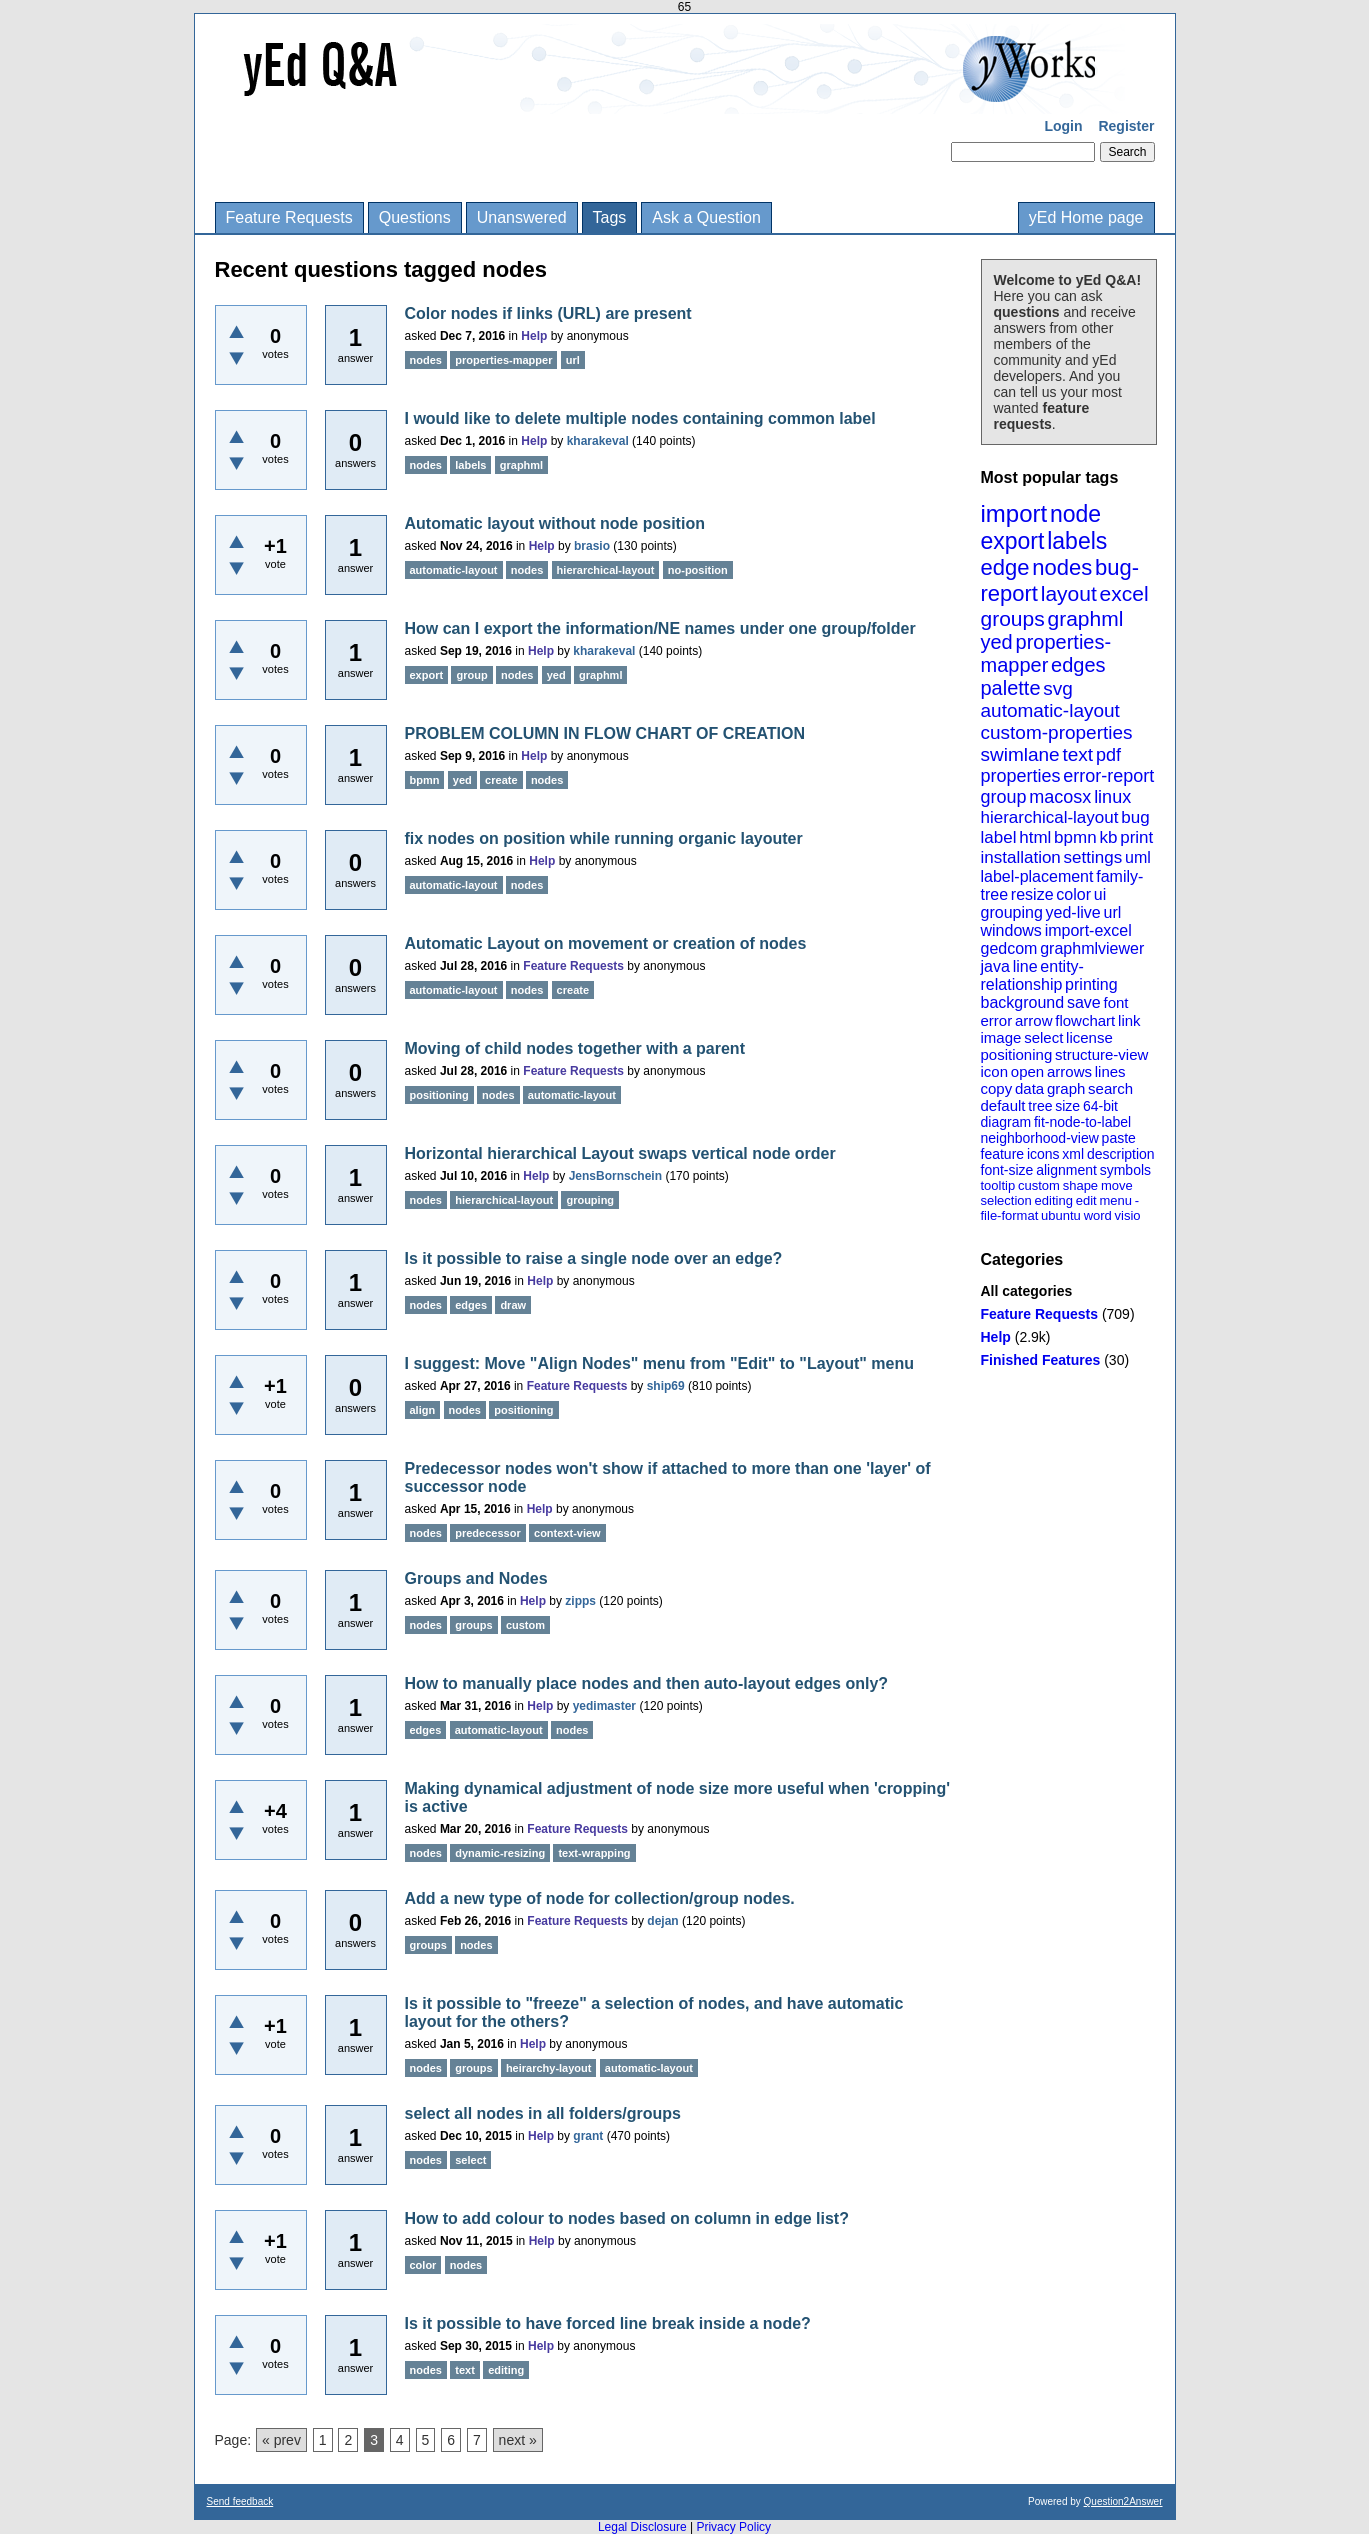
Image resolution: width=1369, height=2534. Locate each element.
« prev (281, 2440)
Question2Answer (1123, 2501)
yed (997, 642)
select (1043, 1037)
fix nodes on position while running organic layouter (604, 838)
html (1035, 837)
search (1110, 1088)
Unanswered (522, 217)
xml (1073, 1154)
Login (1063, 126)
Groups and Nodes (476, 1578)
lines (1110, 1071)
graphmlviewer (1092, 948)
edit (1086, 1200)
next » (518, 2440)
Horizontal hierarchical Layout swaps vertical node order (620, 1153)
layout (1069, 593)
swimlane (1020, 754)
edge (1005, 567)
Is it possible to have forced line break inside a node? (608, 2323)
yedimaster (604, 1706)
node (1075, 514)
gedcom (1009, 948)
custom (1039, 1185)
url (1112, 912)
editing (1054, 1200)
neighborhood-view (1040, 1138)
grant (588, 2136)
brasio (592, 546)
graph (1066, 1088)
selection (1006, 1200)
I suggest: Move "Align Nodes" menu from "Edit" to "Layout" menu (660, 1363)
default (1003, 1105)
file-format (1010, 1215)
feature (1003, 1154)
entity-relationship (1032, 975)
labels (1077, 541)
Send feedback (240, 2501)
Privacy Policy (733, 2527)
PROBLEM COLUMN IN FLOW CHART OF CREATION (605, 733)
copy (997, 1088)
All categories (1027, 1291)
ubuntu (1061, 1215)
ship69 (666, 1386)
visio (1128, 1215)
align (423, 1410)
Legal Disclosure (642, 2527)
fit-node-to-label (1082, 1122)
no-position (698, 570)
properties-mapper (1046, 653)
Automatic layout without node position (555, 523)
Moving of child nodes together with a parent (575, 1048)
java (995, 966)
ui (1100, 894)
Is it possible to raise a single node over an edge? (594, 1258)
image (1001, 1037)
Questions (415, 217)
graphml (1086, 618)
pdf (1108, 755)
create (501, 780)
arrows (1069, 1071)
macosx (1060, 797)
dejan (662, 1921)
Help (996, 1337)
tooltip (998, 1185)
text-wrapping (594, 1853)
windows (1011, 930)
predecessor (487, 1533)
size (1067, 1106)
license (1089, 1037)
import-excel (1088, 930)
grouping (1012, 912)
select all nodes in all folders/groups (543, 2113)
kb (1108, 837)
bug (1135, 817)
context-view (567, 1533)
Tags (610, 217)
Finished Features (1041, 1360)
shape (1080, 1185)
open (1027, 1071)
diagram (1006, 1122)
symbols (1125, 1170)
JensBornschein (615, 1176)
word (1098, 1215)
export (1013, 541)
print (1136, 837)
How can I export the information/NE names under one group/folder (660, 628)
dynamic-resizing (500, 1853)
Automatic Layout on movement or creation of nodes (606, 943)
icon (995, 1071)
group (1004, 797)
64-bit (1100, 1106)
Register (1126, 126)
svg (1058, 688)
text (1077, 754)
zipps (580, 1601)
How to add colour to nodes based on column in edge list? (627, 2218)
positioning (1017, 1054)
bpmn (1075, 837)
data (1029, 1088)
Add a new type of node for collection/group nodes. (600, 1898)
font (1115, 1002)
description (1121, 1154)
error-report (1108, 776)
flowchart (1085, 1020)
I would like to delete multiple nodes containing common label (640, 418)
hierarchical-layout (1050, 817)
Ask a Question (706, 217)
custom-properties (1057, 732)
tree (1040, 1106)
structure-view (1101, 1054)
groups (1013, 618)
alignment (1066, 1170)
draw (513, 1305)
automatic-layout (1050, 710)
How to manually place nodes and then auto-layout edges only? (647, 1683)
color (1073, 894)
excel (1124, 593)
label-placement (1037, 876)
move (1117, 1185)
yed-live (1073, 912)
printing (1091, 984)
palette (1011, 688)
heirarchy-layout (549, 2068)
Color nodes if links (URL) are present (548, 313)
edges (1078, 665)
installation (1021, 857)
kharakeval (598, 441)
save (1084, 1002)
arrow (1034, 1020)
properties (1021, 776)
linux (1112, 797)
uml (1138, 857)
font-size (1007, 1170)
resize (1032, 894)
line (1025, 966)
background (1023, 1002)
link (1129, 1020)
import (1014, 513)
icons (1043, 1154)
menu (1115, 1200)
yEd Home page (1086, 217)
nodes (1062, 567)
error (997, 1020)
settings (1093, 857)
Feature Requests (289, 217)
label (999, 837)
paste (1119, 1138)
